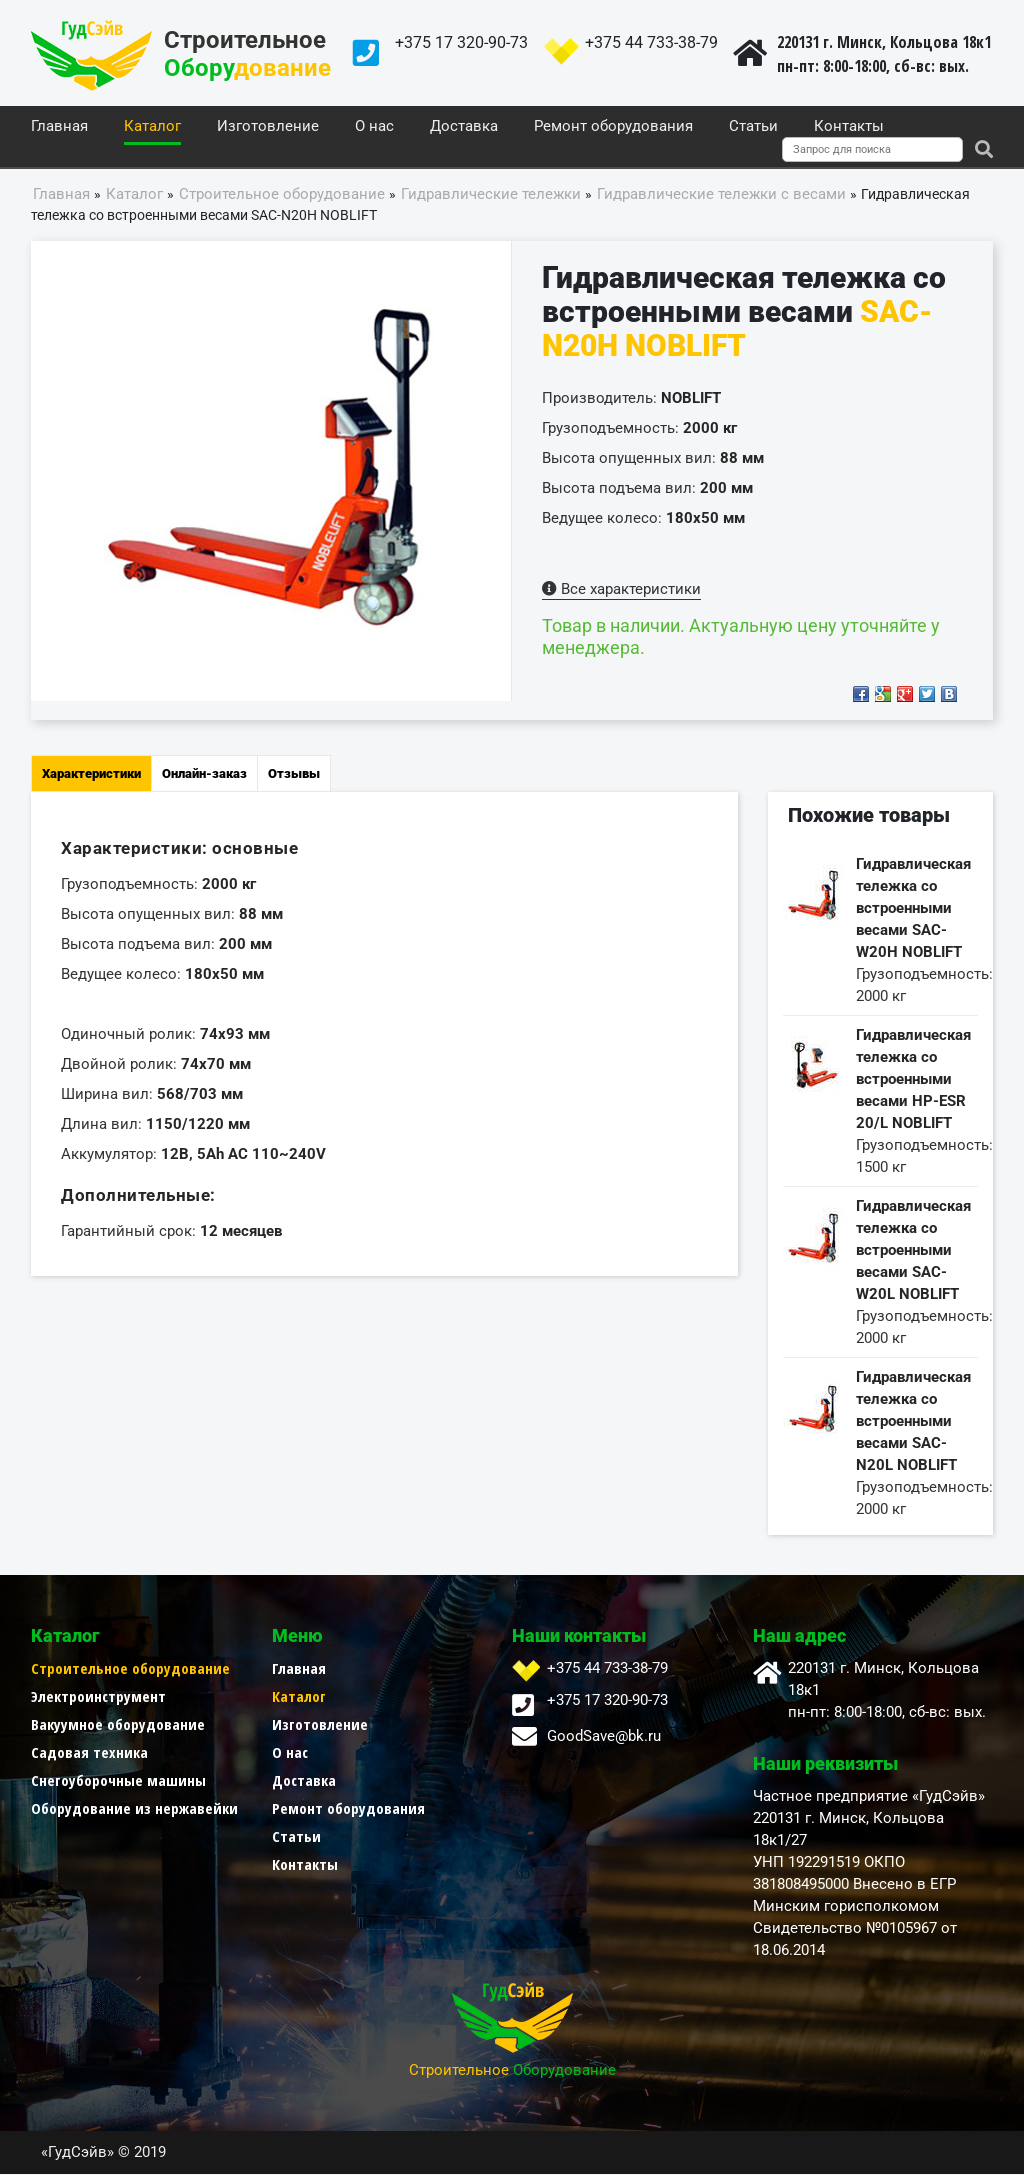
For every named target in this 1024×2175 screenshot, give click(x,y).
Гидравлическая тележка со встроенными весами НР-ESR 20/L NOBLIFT (913, 1080)
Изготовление (268, 127)
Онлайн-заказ (204, 774)
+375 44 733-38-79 (651, 42)
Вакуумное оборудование (118, 1725)
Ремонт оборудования (613, 127)
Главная (59, 127)
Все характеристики (621, 590)
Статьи (753, 127)
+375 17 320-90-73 (461, 42)
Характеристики (91, 774)
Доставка (464, 127)
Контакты (849, 127)
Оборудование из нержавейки (134, 1809)
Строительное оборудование (130, 1669)
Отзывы (294, 774)
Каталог (152, 127)
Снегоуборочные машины (118, 1781)
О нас (374, 127)
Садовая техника (89, 1753)
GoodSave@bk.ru (604, 1737)
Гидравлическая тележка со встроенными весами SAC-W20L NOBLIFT (913, 1251)
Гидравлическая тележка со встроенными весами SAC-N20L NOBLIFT (913, 1422)
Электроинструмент (98, 1697)
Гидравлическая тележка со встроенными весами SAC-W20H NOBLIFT (913, 909)
